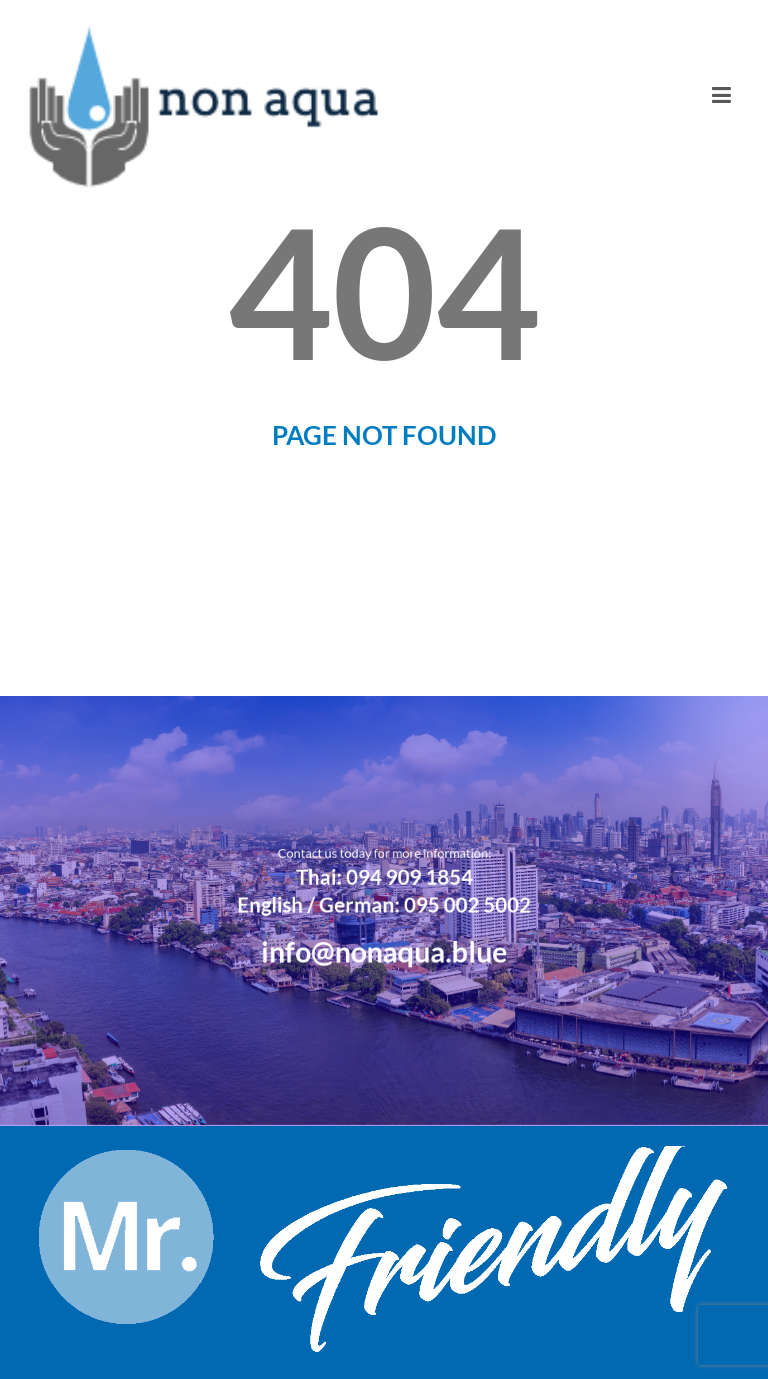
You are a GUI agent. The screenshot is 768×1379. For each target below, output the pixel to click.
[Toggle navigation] (721, 95)
